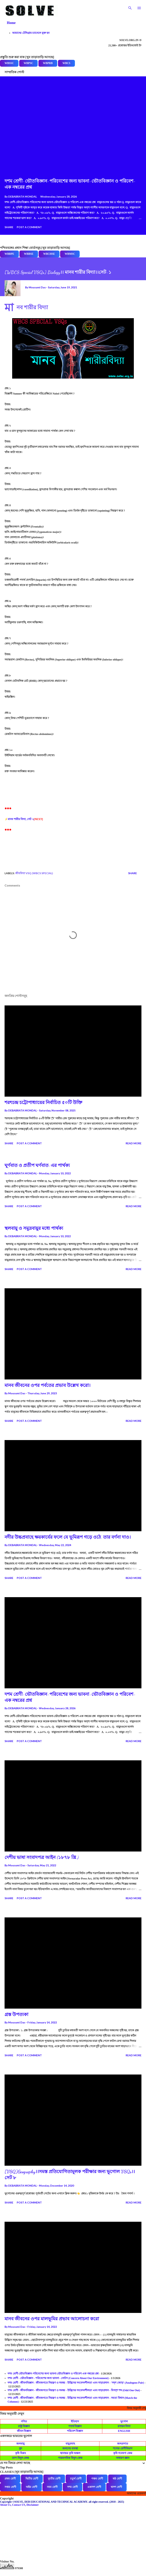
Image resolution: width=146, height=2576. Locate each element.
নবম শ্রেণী (52, 2487)
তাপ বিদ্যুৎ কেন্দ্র (20, 2458)
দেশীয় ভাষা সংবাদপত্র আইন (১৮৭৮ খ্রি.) (42, 1857)
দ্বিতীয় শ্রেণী (31, 2478)
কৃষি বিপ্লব (20, 2453)
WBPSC (28, 63)
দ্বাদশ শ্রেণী (116, 2487)
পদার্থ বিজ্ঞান (75, 2426)
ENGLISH (124, 2431)
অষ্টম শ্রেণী (31, 2487)
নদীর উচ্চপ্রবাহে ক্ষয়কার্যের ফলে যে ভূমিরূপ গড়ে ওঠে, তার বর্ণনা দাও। (68, 1537)
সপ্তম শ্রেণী (10, 2487)
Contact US (18, 2504)
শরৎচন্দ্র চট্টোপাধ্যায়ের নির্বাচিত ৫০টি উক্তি (43, 1102)
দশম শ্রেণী (72, 2487)
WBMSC (70, 253)
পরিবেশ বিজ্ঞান (75, 2431)
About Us (5, 2504)
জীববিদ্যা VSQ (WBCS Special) (34, 873)
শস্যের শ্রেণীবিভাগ (122, 2448)
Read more (133, 1143)
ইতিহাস (75, 2421)
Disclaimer (32, 2504)
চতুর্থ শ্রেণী (76, 2478)
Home (11, 23)
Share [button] (9, 227)
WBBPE (9, 253)
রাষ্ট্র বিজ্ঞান (24, 2426)
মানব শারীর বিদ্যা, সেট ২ (21, 819)
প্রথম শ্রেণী (10, 2478)
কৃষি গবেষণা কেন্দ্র (122, 2453)
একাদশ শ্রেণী (94, 2487)
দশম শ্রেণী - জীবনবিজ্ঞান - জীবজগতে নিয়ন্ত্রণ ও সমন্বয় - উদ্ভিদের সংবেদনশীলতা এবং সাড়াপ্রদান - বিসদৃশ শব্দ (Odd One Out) (74, 2390)
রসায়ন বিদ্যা (124, 2426)
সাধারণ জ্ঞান (122, 2458)
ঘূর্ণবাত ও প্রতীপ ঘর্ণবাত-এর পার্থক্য (37, 1165)
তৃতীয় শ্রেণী (54, 2478)
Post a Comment (29, 227)
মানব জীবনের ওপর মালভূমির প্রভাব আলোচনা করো (52, 2319)
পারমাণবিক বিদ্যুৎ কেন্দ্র (70, 2458)
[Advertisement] (73, 2533)
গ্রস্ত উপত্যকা (16, 2014)
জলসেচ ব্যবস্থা (70, 2448)
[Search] (130, 7)
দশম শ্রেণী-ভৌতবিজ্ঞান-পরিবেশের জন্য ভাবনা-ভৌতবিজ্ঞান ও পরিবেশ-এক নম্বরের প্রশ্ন (53, 2373)
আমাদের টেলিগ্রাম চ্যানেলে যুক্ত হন (30, 33)
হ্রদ (20, 2448)
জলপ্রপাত (122, 2443)
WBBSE (28, 253)
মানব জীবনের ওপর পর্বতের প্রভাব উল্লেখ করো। (47, 1385)
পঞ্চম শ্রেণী (97, 2478)
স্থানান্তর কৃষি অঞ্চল (70, 2453)
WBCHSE (49, 253)
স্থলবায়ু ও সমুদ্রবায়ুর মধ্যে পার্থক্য (34, 1228)
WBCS (66, 63)
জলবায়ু (20, 2443)
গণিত (24, 2421)
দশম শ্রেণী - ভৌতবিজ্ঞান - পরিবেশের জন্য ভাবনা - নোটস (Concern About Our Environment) (58, 2378)
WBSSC (9, 63)
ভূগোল (124, 2421)
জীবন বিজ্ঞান (24, 2431)
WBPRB (48, 63)
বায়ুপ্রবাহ (70, 2443)
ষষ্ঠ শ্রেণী (117, 2478)
